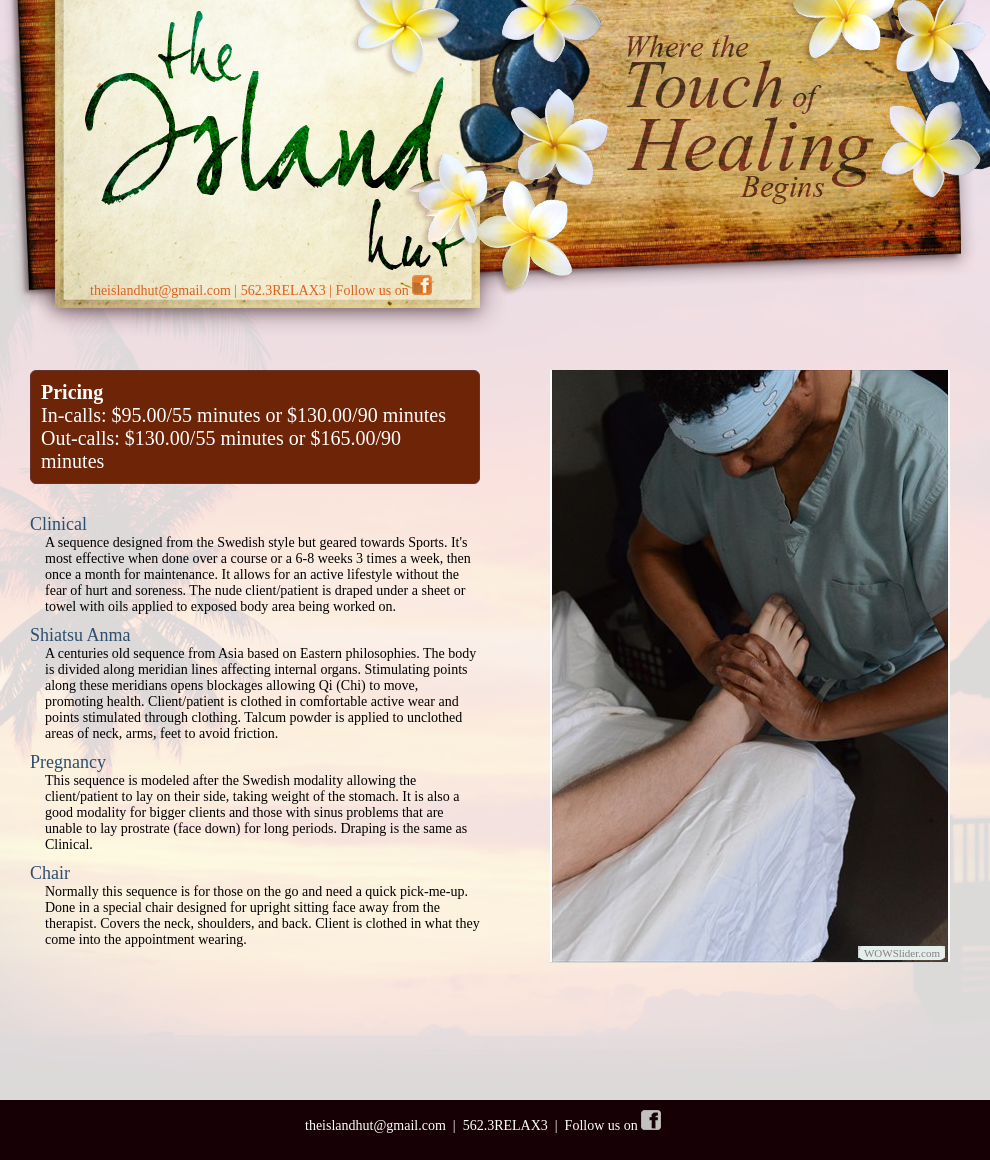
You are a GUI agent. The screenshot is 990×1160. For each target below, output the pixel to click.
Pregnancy (68, 762)
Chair (50, 873)
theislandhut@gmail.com (160, 290)
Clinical (58, 524)
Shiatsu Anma (80, 635)
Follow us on (384, 290)
